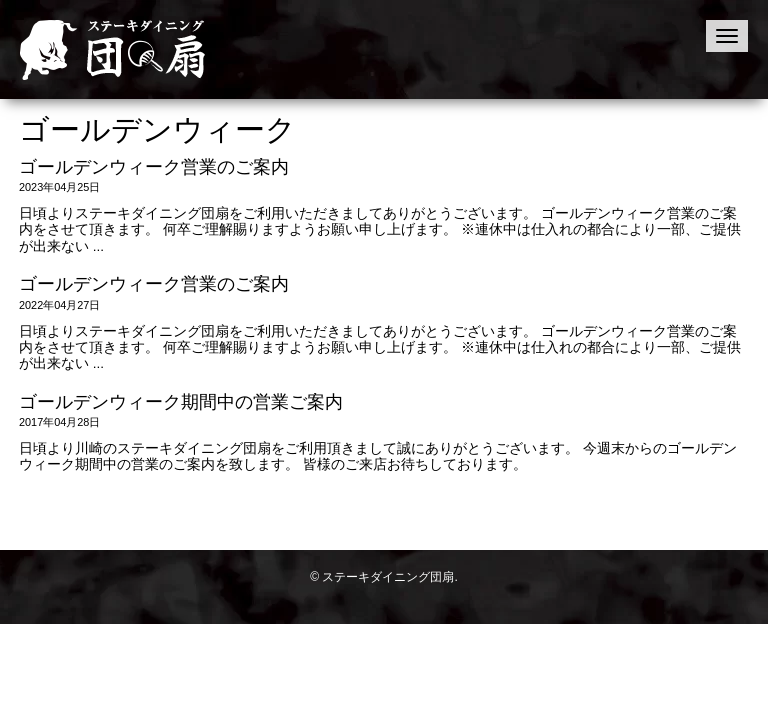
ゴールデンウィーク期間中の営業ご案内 (181, 402)
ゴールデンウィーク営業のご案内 (154, 167)
